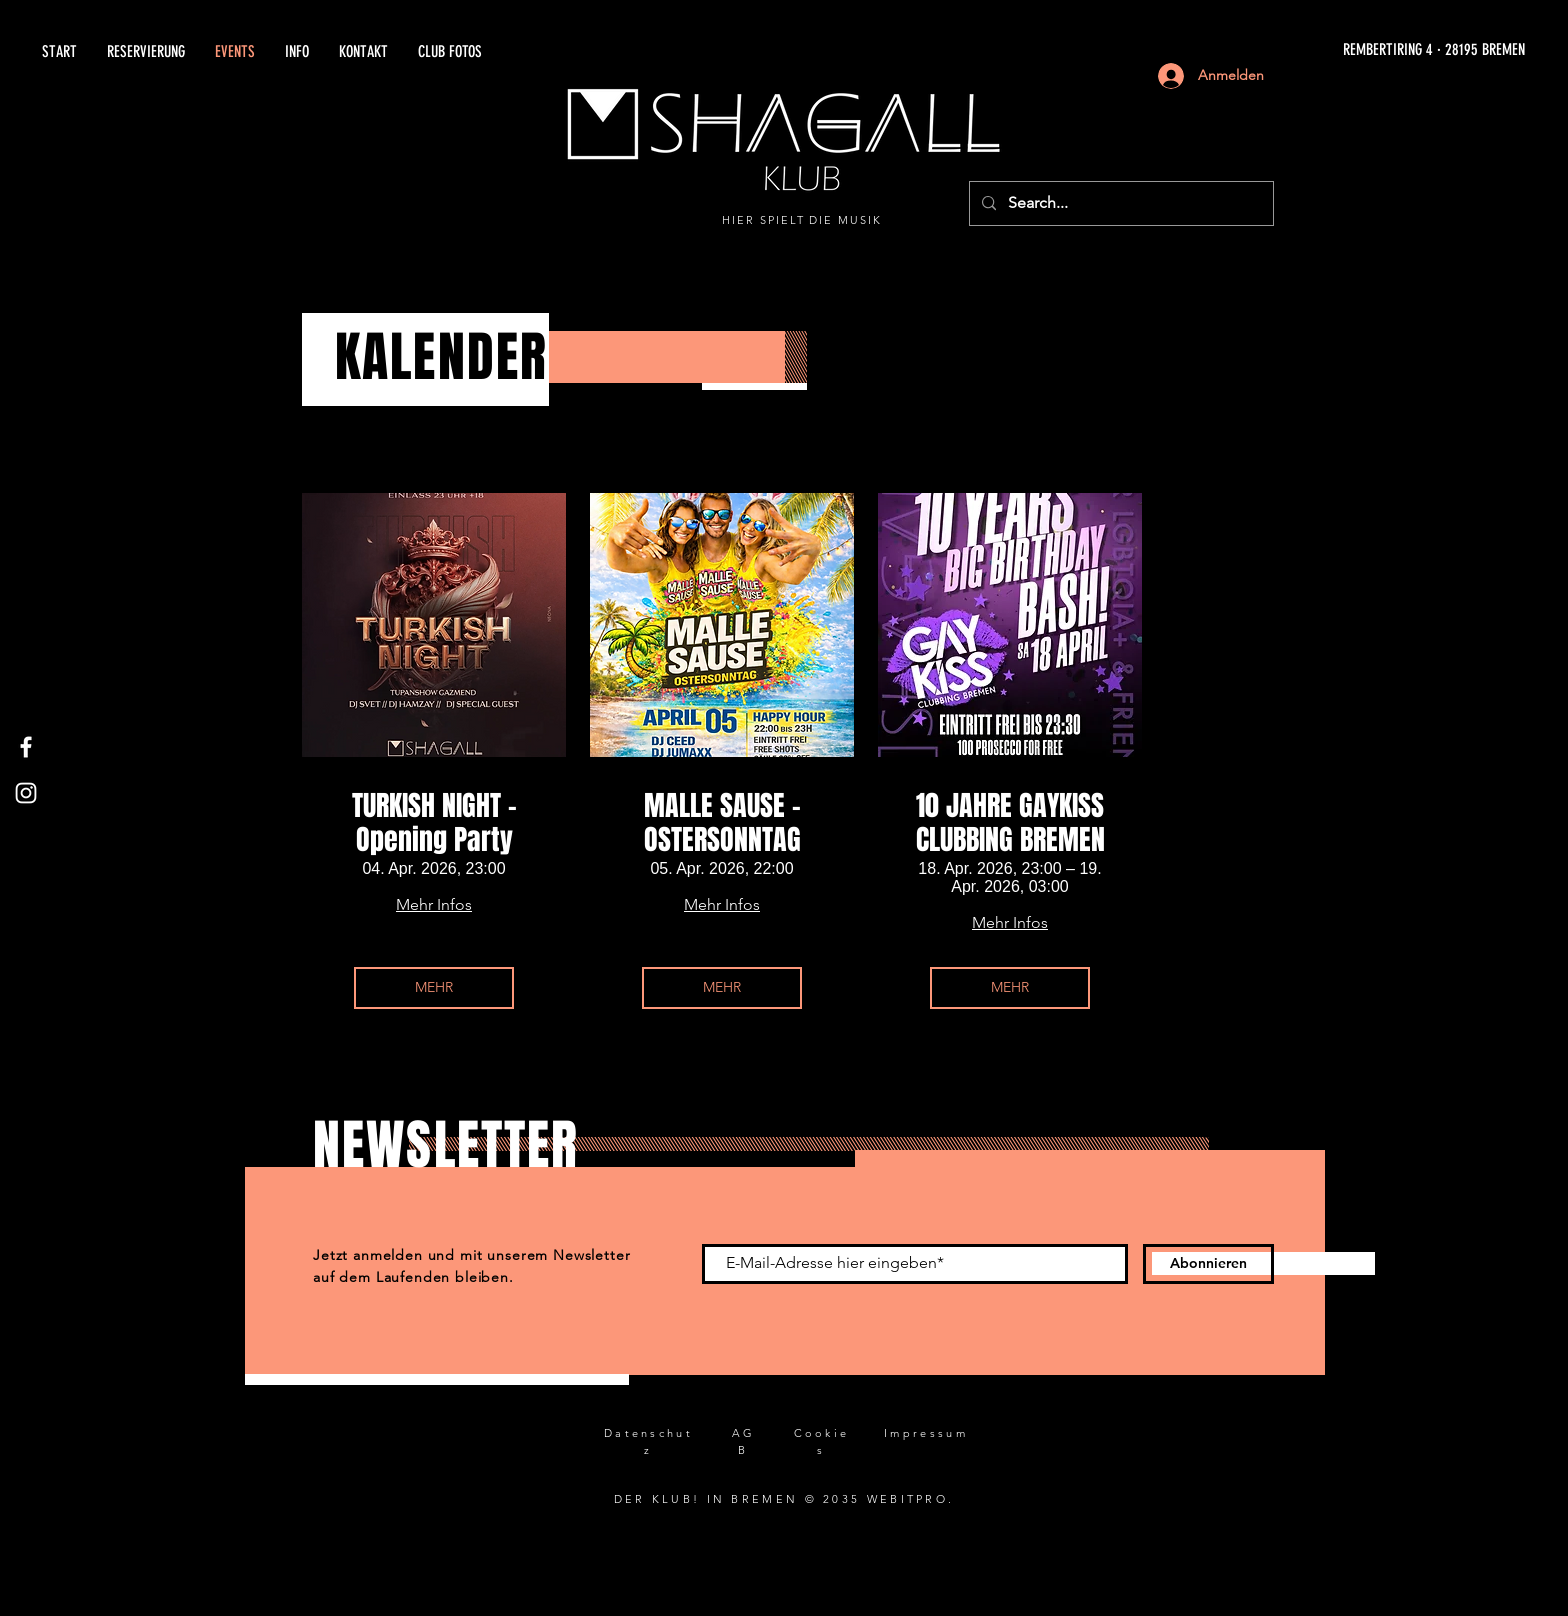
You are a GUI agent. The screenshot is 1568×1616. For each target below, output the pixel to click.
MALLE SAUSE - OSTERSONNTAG (722, 822)
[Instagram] (26, 793)
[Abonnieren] (1208, 1264)
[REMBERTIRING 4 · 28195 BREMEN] (1298, 50)
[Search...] (1119, 203)
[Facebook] (26, 747)
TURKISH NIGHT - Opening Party (434, 822)
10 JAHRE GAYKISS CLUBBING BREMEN (1010, 822)
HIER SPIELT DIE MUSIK (802, 220)
